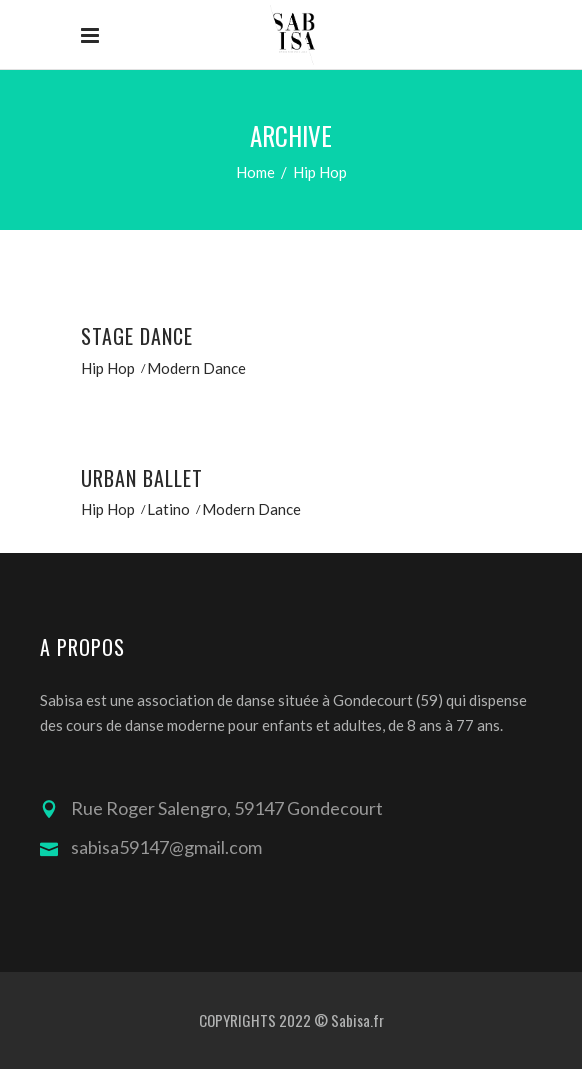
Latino (168, 509)
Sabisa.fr (357, 1020)
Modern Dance (196, 368)
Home (255, 172)
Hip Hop (108, 368)
